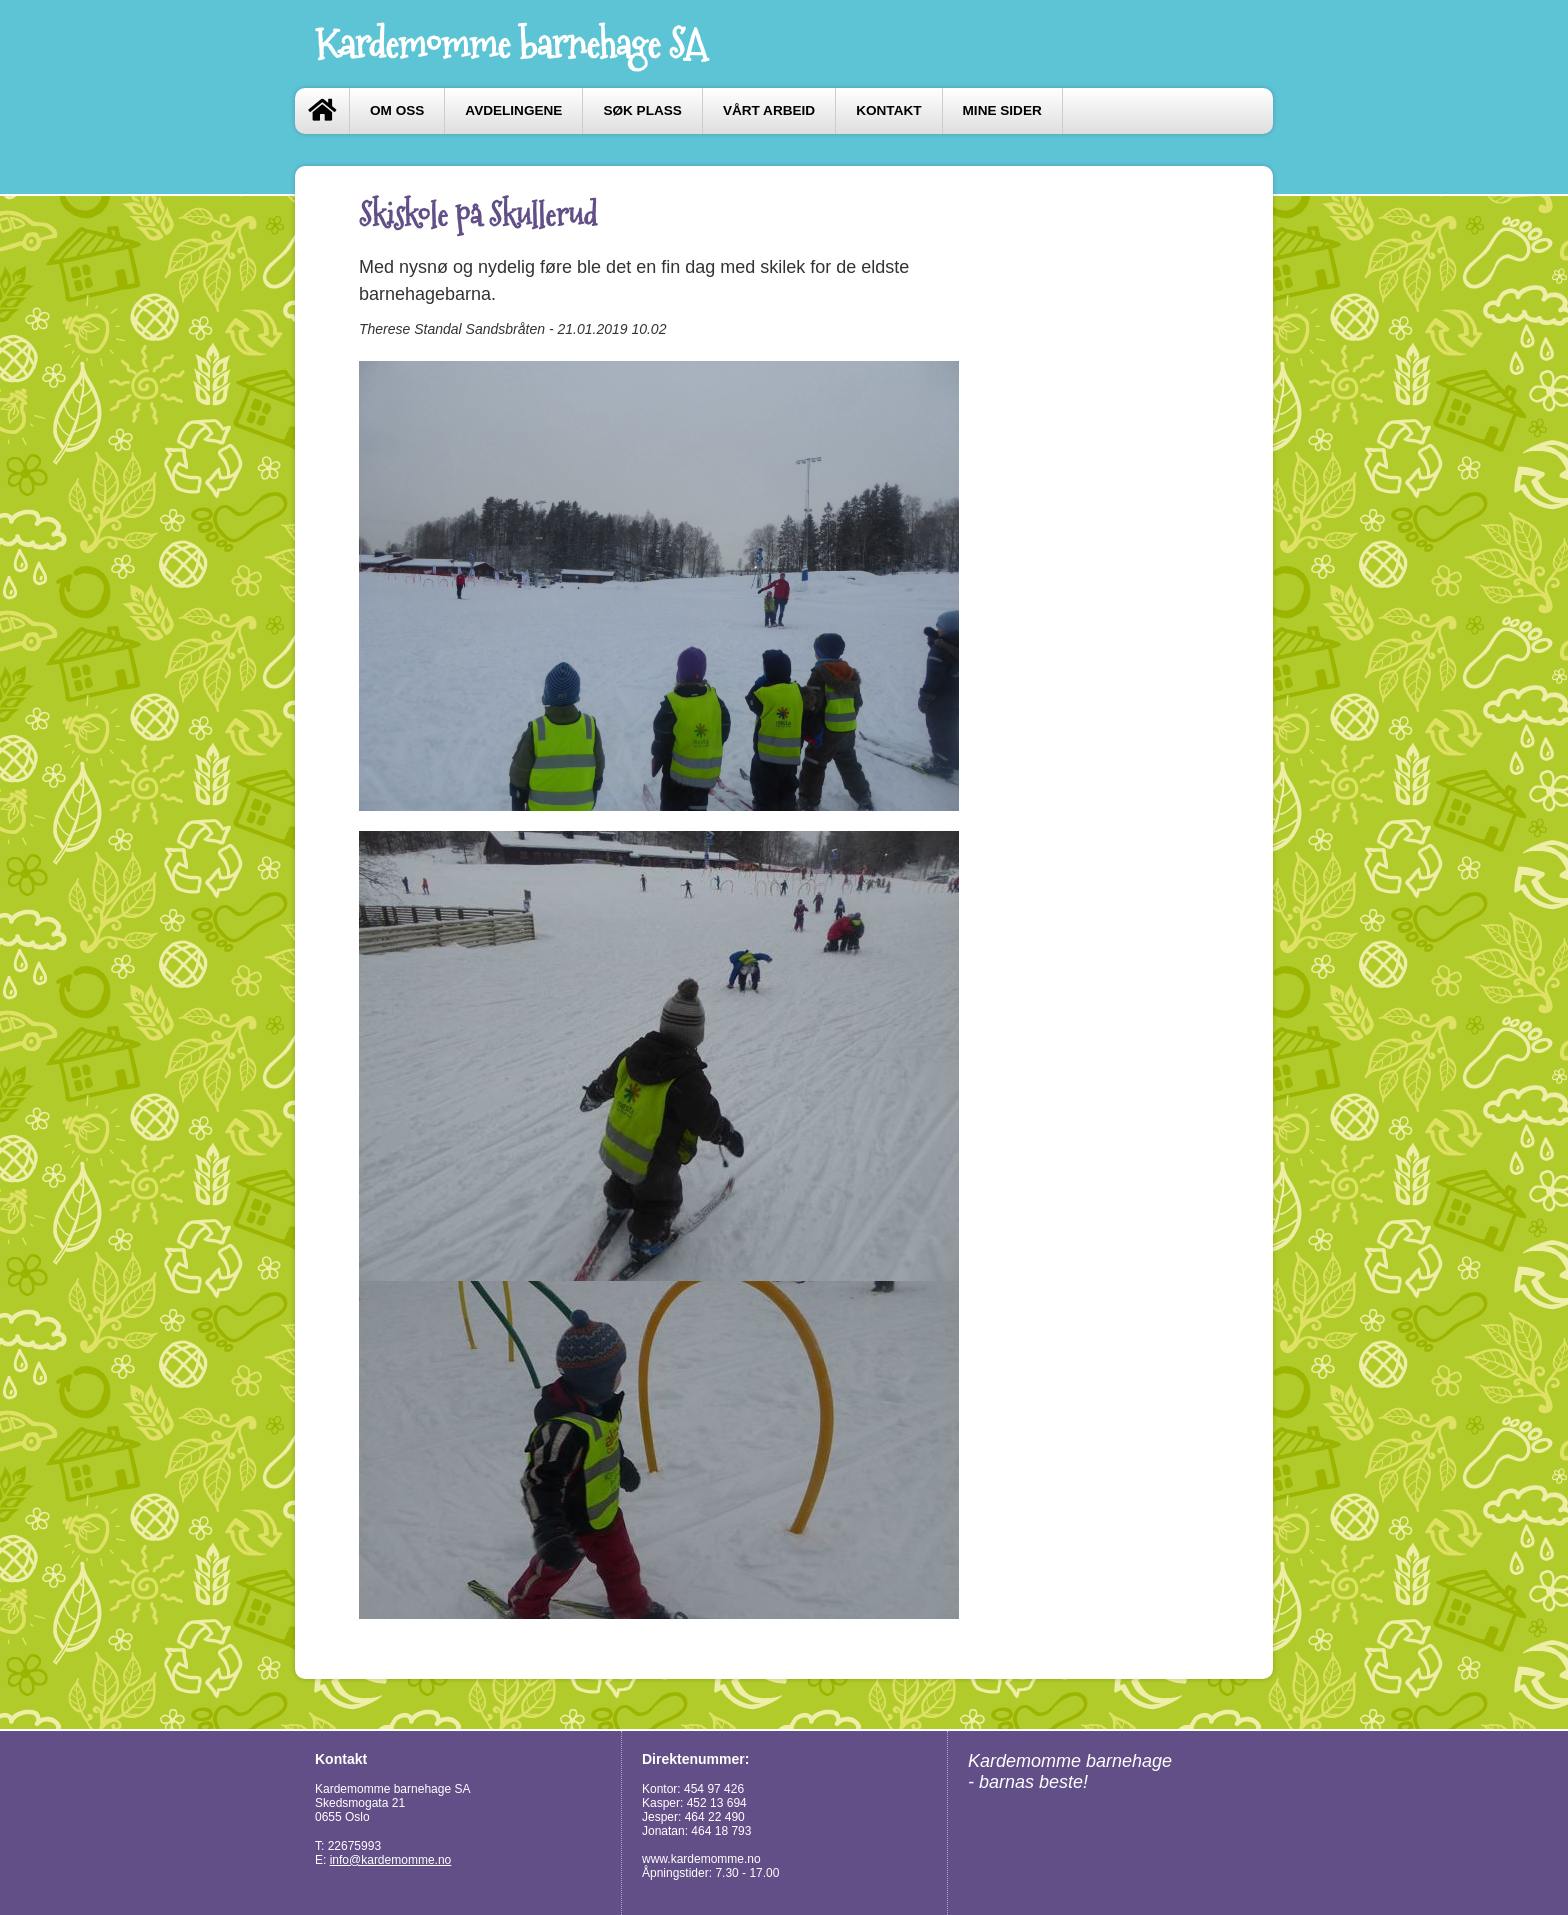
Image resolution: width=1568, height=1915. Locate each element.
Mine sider (1002, 110)
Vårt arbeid (769, 110)
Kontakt (888, 110)
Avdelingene (513, 110)
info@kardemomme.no (391, 1860)
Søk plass (642, 110)
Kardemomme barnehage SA (510, 44)
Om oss (397, 110)
